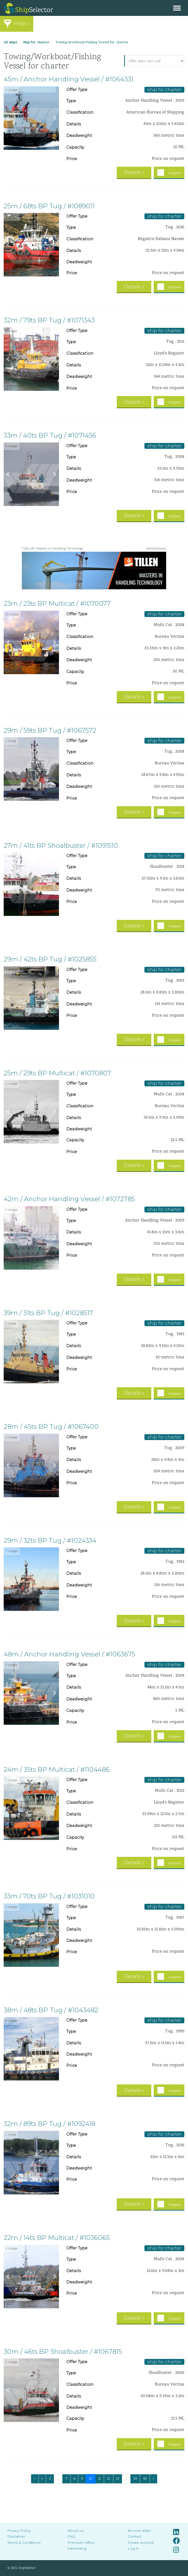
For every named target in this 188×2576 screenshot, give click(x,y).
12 (108, 2479)
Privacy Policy (19, 2530)
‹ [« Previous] (34, 2479)
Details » (133, 172)
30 (145, 2479)
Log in (133, 2548)
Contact (134, 2536)
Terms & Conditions (23, 2542)
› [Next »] (153, 2479)
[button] (8, 118)
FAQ (71, 2536)
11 (99, 2479)
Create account (141, 2542)
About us (75, 2530)
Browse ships (139, 2530)
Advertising (77, 2548)
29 (135, 2479)
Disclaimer (16, 2536)
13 (117, 2479)
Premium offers (81, 2542)
